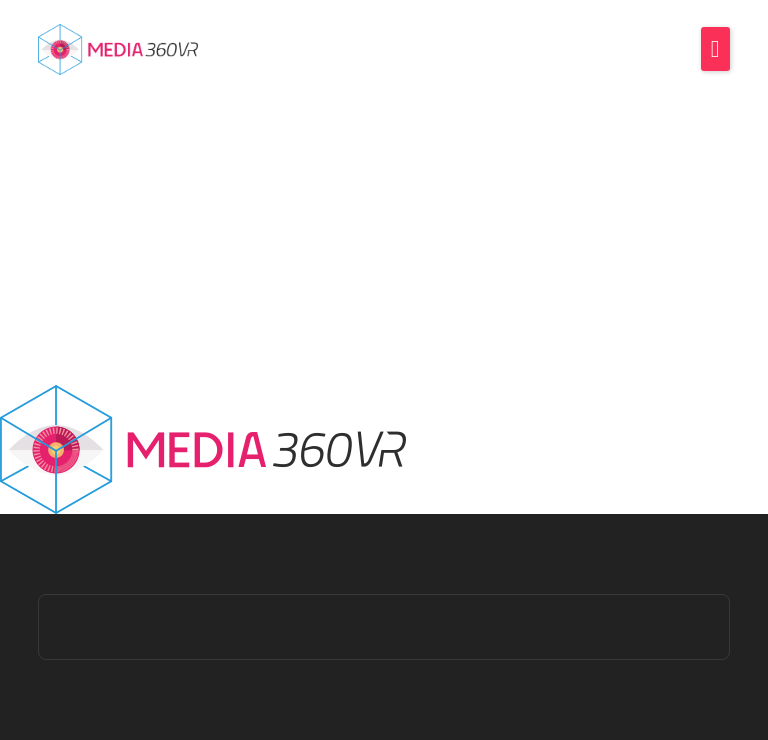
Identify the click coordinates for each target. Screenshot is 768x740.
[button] (715, 49)
